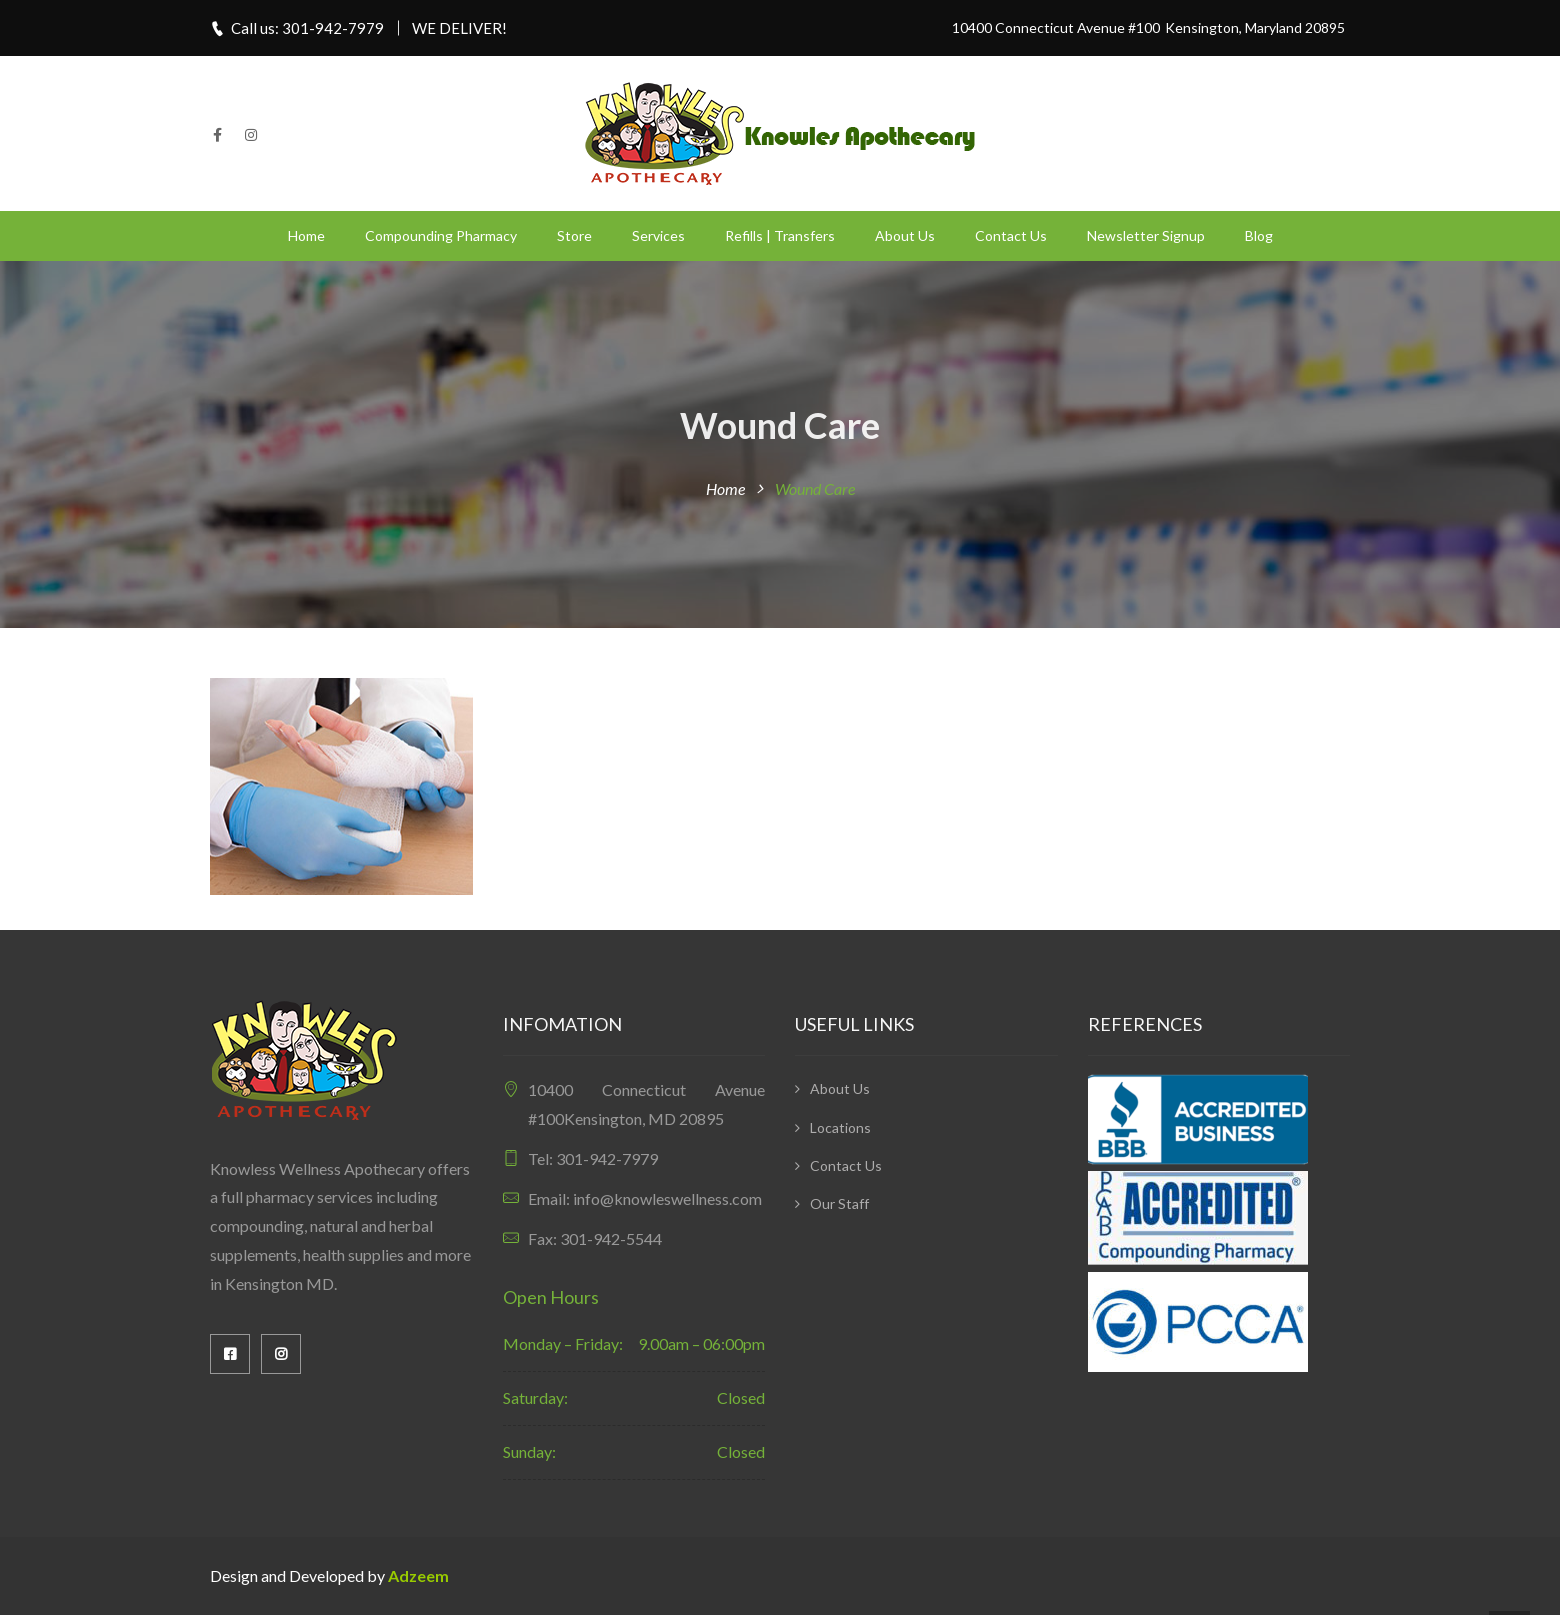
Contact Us (1011, 235)
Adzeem (418, 1575)
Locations (840, 1127)
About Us (905, 235)
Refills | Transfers (780, 235)
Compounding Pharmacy (441, 235)
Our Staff (839, 1203)
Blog (1259, 235)
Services (658, 235)
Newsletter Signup (1146, 235)
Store (574, 235)
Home (306, 235)
